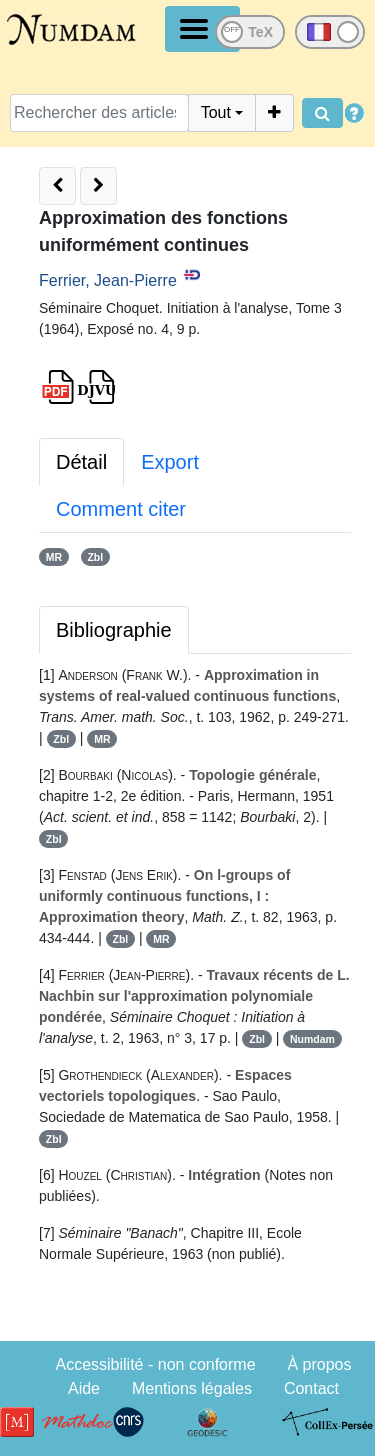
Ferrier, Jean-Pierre (108, 280)
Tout (216, 112)
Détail (81, 462)
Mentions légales (192, 1388)
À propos (319, 1364)
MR (54, 557)
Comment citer (121, 509)
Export (170, 462)
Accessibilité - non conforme (155, 1364)
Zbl (95, 557)
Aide (84, 1388)
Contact (311, 1388)
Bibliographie (114, 630)
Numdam (312, 1039)
